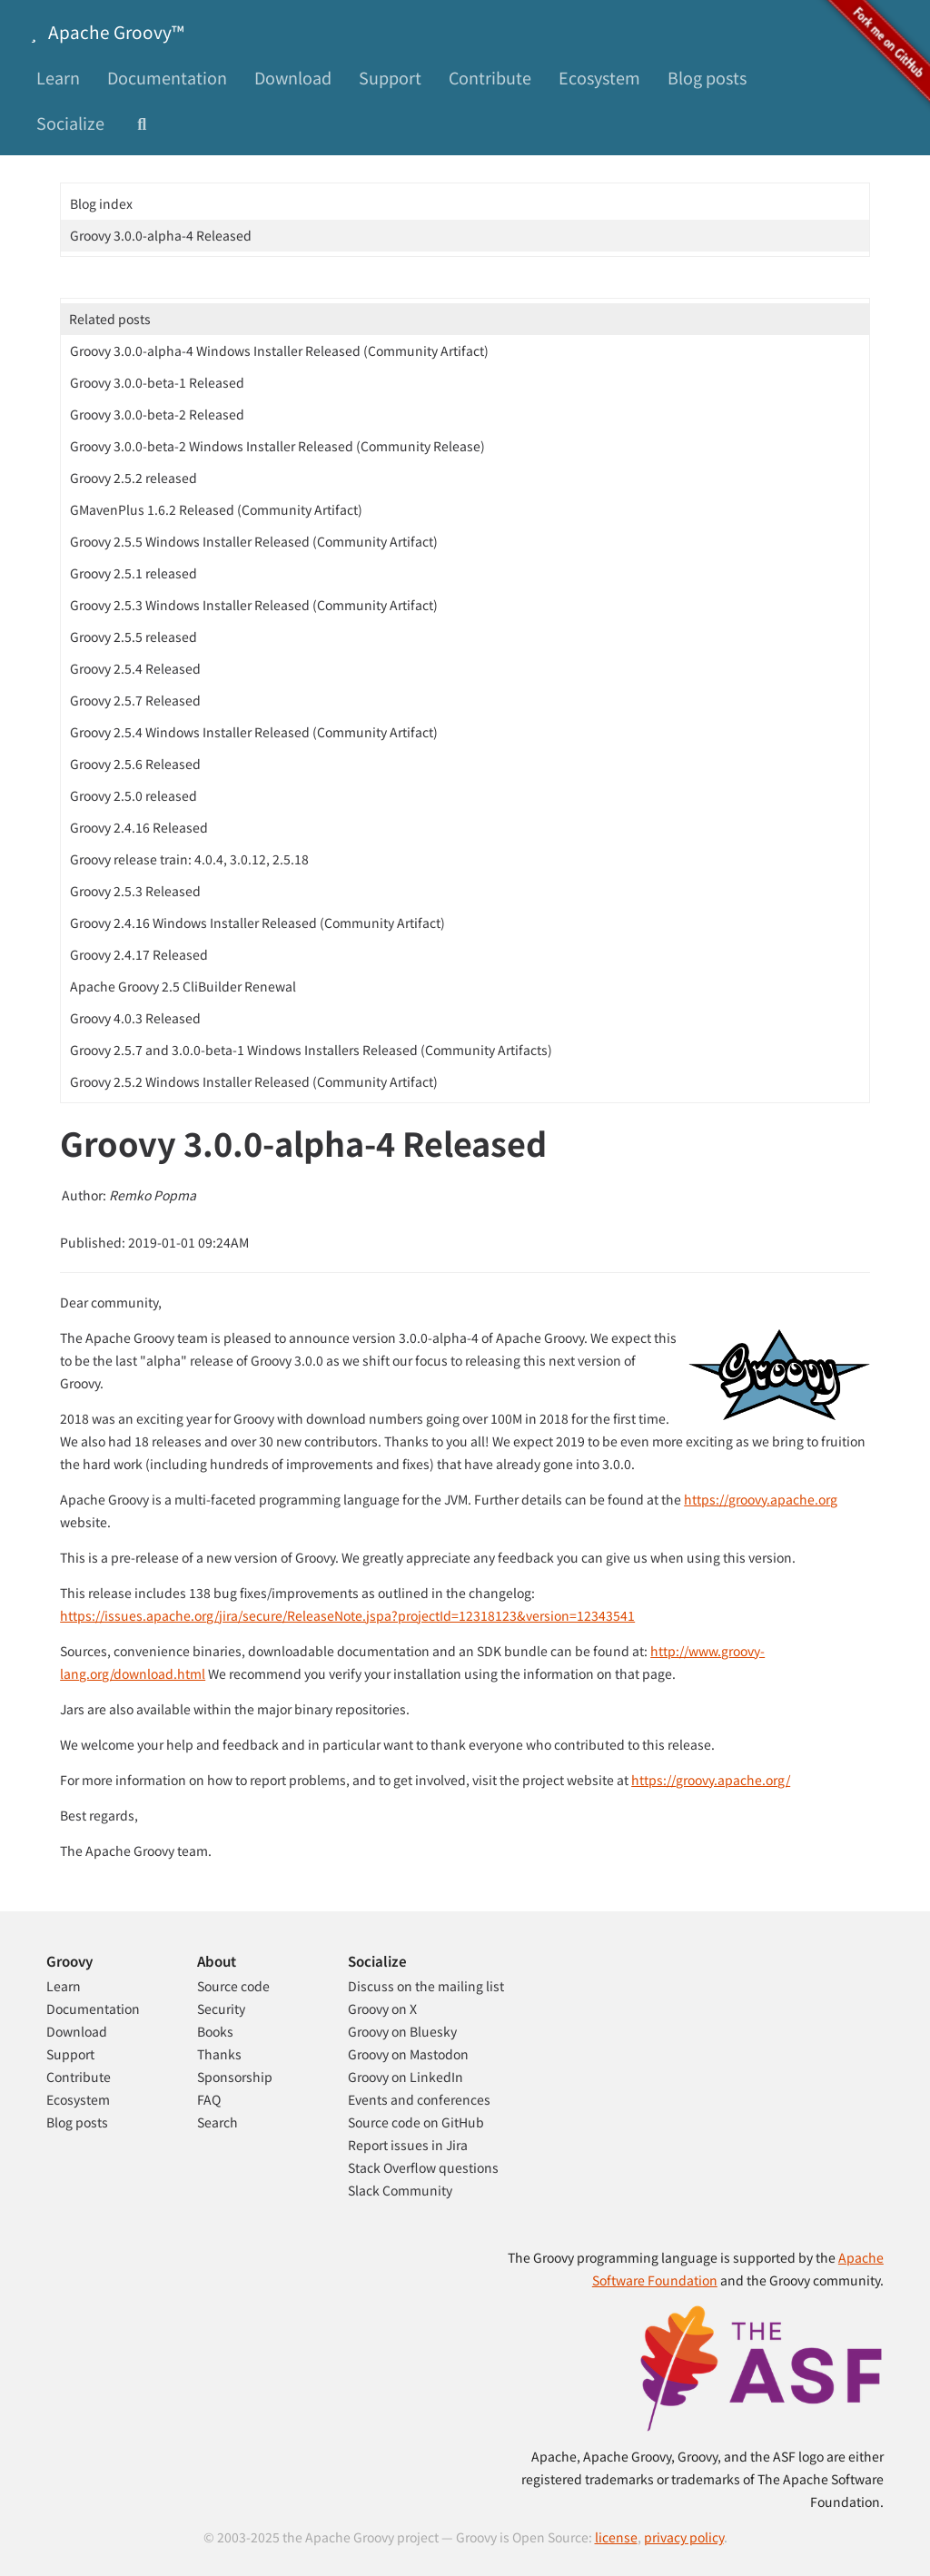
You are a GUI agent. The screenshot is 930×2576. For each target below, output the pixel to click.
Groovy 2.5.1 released (133, 573)
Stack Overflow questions (423, 2167)
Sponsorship (234, 2077)
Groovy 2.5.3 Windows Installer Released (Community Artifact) (254, 605)
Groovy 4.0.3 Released (135, 1018)
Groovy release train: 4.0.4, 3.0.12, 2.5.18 (189, 859)
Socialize (70, 122)
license (616, 2537)
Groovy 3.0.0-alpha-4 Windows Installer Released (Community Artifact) (279, 350)
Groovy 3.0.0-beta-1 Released (157, 382)
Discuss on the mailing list (426, 1986)
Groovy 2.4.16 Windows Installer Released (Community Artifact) (257, 922)
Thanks (219, 2054)
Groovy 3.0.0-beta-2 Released (157, 414)
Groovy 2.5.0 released (133, 795)
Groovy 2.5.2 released (133, 478)
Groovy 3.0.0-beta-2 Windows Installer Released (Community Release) (277, 446)
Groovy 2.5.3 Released (135, 891)
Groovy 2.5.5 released (133, 636)
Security (221, 2008)
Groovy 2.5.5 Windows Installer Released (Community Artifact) (254, 541)
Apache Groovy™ (103, 31)
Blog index (101, 203)
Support (390, 77)
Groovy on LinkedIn (405, 2077)
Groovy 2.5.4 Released (135, 668)
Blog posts (707, 77)
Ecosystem (599, 77)
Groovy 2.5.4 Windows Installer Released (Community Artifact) (254, 732)
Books (215, 2031)
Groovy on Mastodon (408, 2054)
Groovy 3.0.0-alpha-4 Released (161, 235)
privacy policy (684, 2537)
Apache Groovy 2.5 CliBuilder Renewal (183, 986)
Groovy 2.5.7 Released (135, 700)
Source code (233, 1986)
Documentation (167, 77)
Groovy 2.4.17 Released (139, 954)
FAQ (209, 2099)
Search (217, 2122)
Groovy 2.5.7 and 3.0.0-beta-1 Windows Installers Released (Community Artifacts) (311, 1050)
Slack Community (400, 2190)
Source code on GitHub (416, 2122)
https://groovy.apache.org (760, 1499)
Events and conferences (419, 2099)
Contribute (490, 77)
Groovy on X (382, 2008)
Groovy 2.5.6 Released (135, 764)
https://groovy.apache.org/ (710, 1780)
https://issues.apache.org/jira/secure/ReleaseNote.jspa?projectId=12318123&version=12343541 (347, 1615)
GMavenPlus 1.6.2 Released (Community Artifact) (216, 509)
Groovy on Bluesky (402, 2031)
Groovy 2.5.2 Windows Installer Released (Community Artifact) (254, 1081)
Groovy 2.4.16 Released (139, 827)
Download (292, 77)
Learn (58, 77)
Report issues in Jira (408, 2145)
